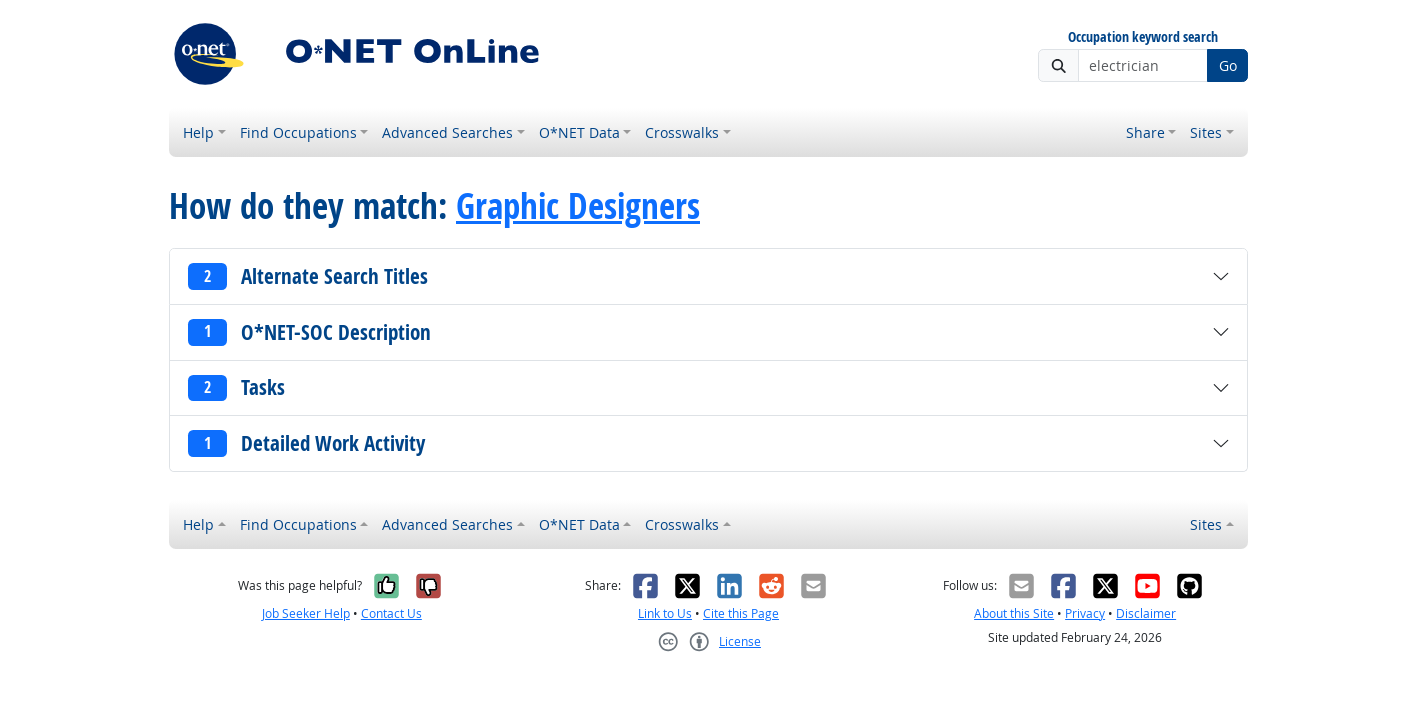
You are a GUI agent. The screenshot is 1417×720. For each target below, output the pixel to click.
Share (1145, 132)
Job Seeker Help (306, 613)
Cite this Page (741, 613)
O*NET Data (579, 132)
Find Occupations (298, 132)
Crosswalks (682, 132)
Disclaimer (1146, 613)
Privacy (1085, 613)
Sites (1206, 132)
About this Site (1014, 613)
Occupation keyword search (1143, 37)
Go (1228, 65)
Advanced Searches (447, 132)
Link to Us (665, 613)
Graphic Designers (578, 206)
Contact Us (391, 613)
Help (198, 132)
